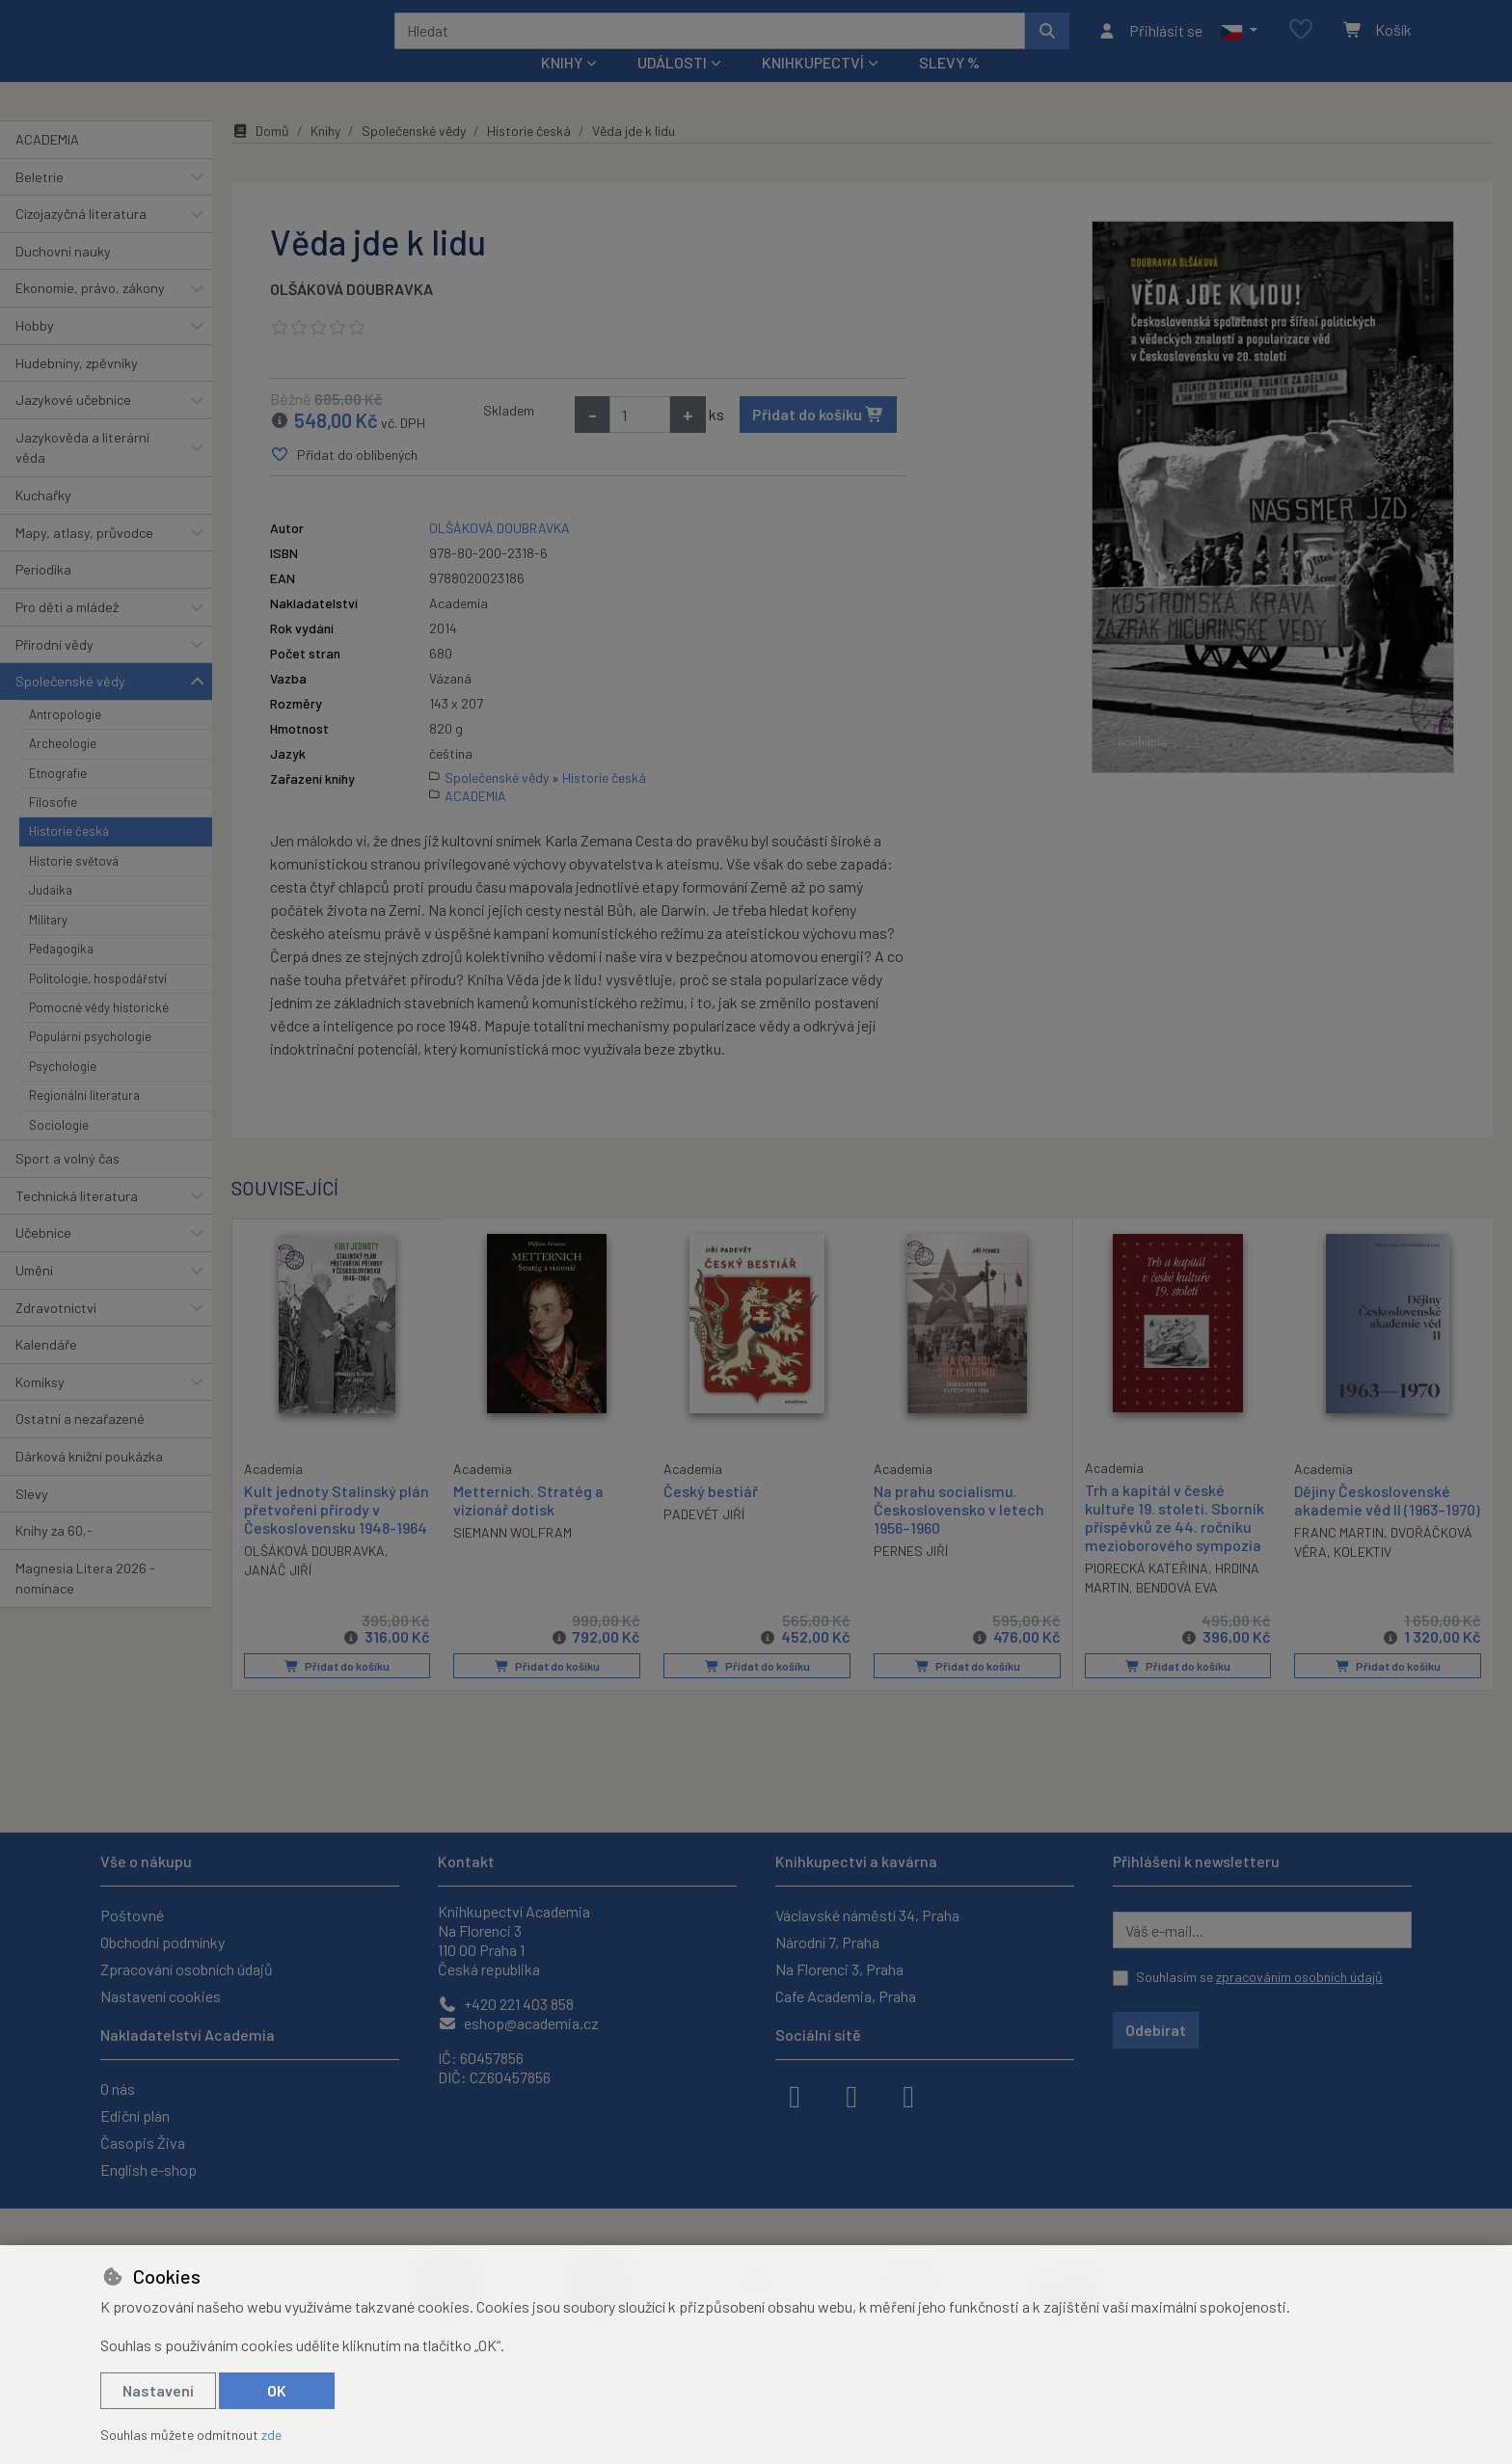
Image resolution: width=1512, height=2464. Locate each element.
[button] (1238, 43)
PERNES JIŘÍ (911, 1576)
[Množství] (639, 440)
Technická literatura (76, 1221)
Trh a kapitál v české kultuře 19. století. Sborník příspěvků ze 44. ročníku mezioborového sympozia (1174, 1543)
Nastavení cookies (160, 1996)
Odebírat (1155, 2030)
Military (48, 945)
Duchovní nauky (63, 277)
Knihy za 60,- (54, 1556)
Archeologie (62, 769)
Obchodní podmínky (162, 1942)
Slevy (31, 1519)
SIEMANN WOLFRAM (512, 1558)
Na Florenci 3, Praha (839, 1969)
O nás (117, 2088)
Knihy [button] (561, 88)
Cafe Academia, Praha (845, 1996)
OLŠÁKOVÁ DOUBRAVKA (351, 315)
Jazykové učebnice (73, 425)
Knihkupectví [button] (813, 88)
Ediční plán (135, 2115)
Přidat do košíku (818, 440)
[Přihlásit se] (1149, 43)
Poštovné (132, 1915)
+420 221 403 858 (506, 2004)
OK (276, 2390)
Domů (260, 156)
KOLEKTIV (1362, 1577)
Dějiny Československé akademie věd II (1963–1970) (1387, 1525)
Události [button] (672, 88)
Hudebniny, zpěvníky (76, 388)
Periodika (43, 595)
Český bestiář (710, 1516)
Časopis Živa (142, 2142)
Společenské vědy (70, 707)
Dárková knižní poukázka (89, 1482)
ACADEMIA (47, 165)
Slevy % (949, 88)
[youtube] (908, 2095)
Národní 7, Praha (827, 1942)
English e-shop (148, 2169)
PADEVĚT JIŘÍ (703, 1539)
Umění (34, 1296)
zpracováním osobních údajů (1299, 1977)
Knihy (325, 156)
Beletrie (39, 202)
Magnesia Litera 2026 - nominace (85, 1604)
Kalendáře (46, 1370)
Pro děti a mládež (67, 633)
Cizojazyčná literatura (81, 239)
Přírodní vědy (54, 669)
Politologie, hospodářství (98, 1003)
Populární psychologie (90, 1062)
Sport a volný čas (67, 1184)
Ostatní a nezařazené (80, 1444)
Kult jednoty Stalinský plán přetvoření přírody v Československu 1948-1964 (336, 1533)
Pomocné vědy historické (99, 1033)
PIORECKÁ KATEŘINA (1146, 1594)
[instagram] (851, 2095)
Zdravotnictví (55, 1333)
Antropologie (65, 740)
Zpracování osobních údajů (186, 1969)
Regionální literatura (84, 1121)
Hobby (34, 351)
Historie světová (74, 887)
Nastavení (158, 2390)
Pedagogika (61, 974)
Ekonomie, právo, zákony (90, 314)
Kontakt (466, 1861)
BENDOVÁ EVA (1177, 1613)
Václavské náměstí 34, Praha (867, 1915)
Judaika (50, 916)
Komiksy (40, 1408)
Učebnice (43, 1258)
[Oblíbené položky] (1301, 43)
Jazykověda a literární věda (82, 474)
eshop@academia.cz (518, 2023)
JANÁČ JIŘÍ (277, 1595)
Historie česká (69, 857)
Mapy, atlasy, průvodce (84, 558)
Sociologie (59, 1150)
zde (271, 2434)
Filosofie (53, 828)
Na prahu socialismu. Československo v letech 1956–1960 (959, 1534)
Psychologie (62, 1092)
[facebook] (794, 2095)
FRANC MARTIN (1339, 1558)
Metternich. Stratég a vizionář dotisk (528, 1525)
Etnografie (58, 798)
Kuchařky (43, 521)
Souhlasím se (1259, 1977)
